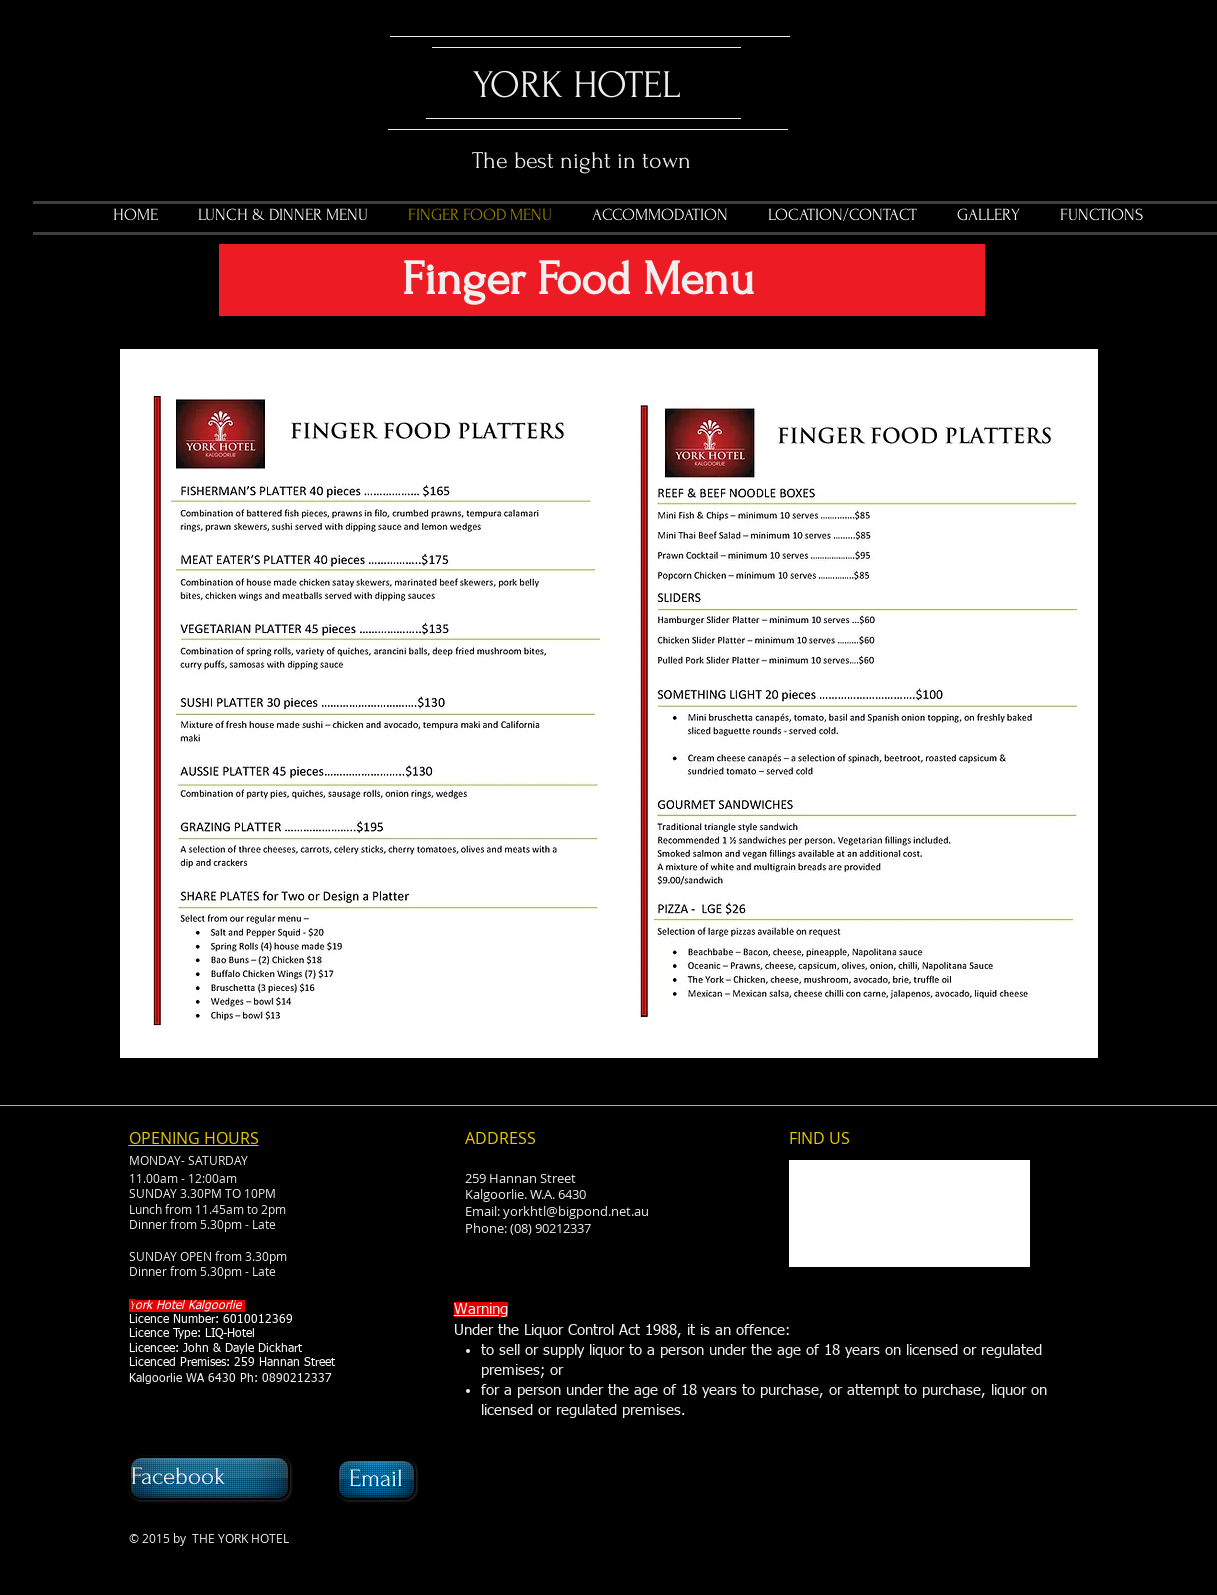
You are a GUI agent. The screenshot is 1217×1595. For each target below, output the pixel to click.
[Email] (376, 1479)
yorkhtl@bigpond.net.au (576, 1211)
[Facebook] (209, 1478)
